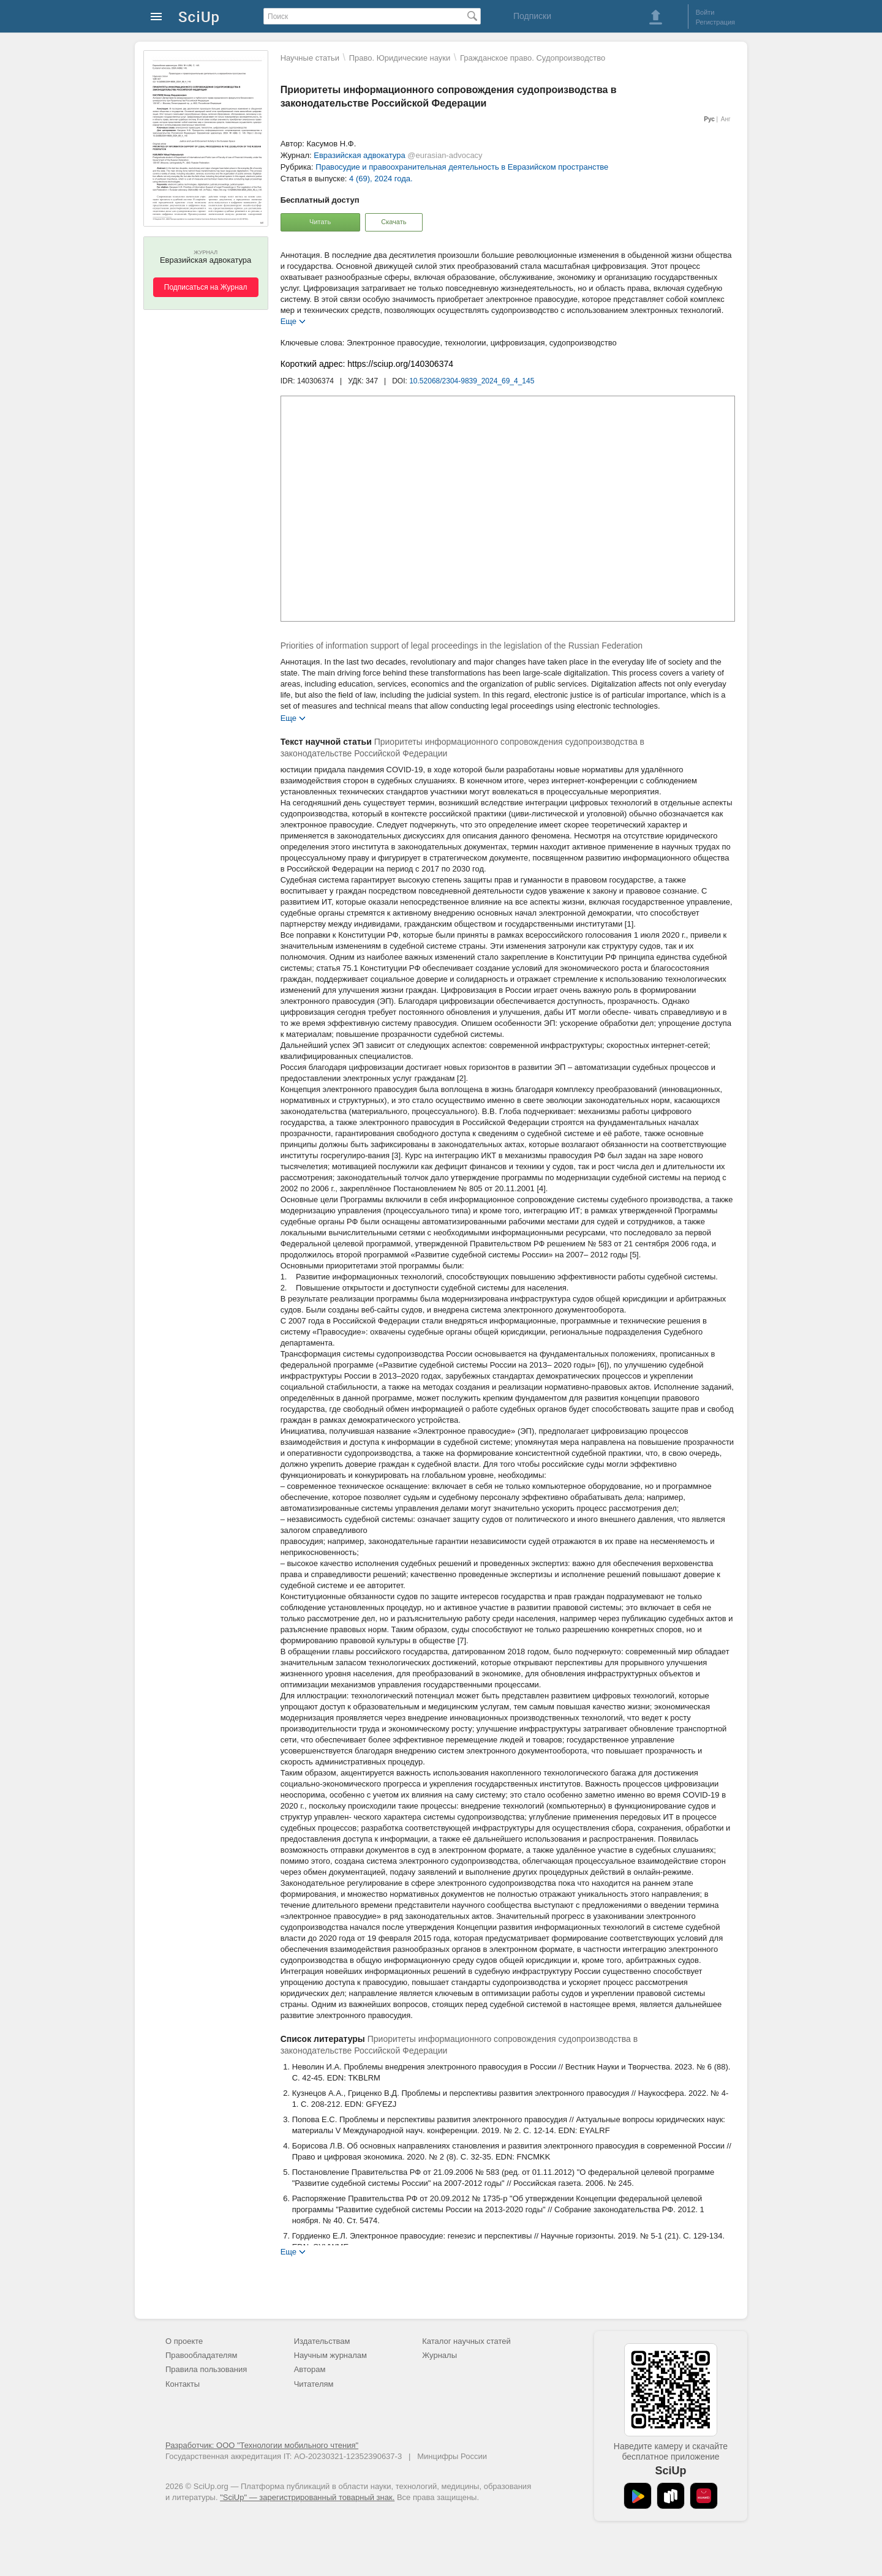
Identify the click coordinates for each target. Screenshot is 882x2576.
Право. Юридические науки (400, 57)
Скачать (393, 221)
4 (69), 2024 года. (381, 178)
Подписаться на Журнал (205, 287)
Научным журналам (330, 2355)
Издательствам (322, 2341)
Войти (705, 12)
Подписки (532, 16)
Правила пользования (206, 2369)
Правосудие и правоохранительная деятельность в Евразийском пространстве (461, 166)
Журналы (439, 2355)
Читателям (314, 2384)
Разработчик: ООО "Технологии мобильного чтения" (261, 2445)
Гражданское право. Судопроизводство (532, 57)
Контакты (182, 2384)
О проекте (184, 2341)
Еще (288, 321)
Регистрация (715, 22)
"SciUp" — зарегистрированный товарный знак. (307, 2497)
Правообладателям (201, 2355)
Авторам (310, 2369)
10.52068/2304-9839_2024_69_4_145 (471, 381)
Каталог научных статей (466, 2341)
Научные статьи (310, 57)
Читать (320, 221)
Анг (726, 119)
